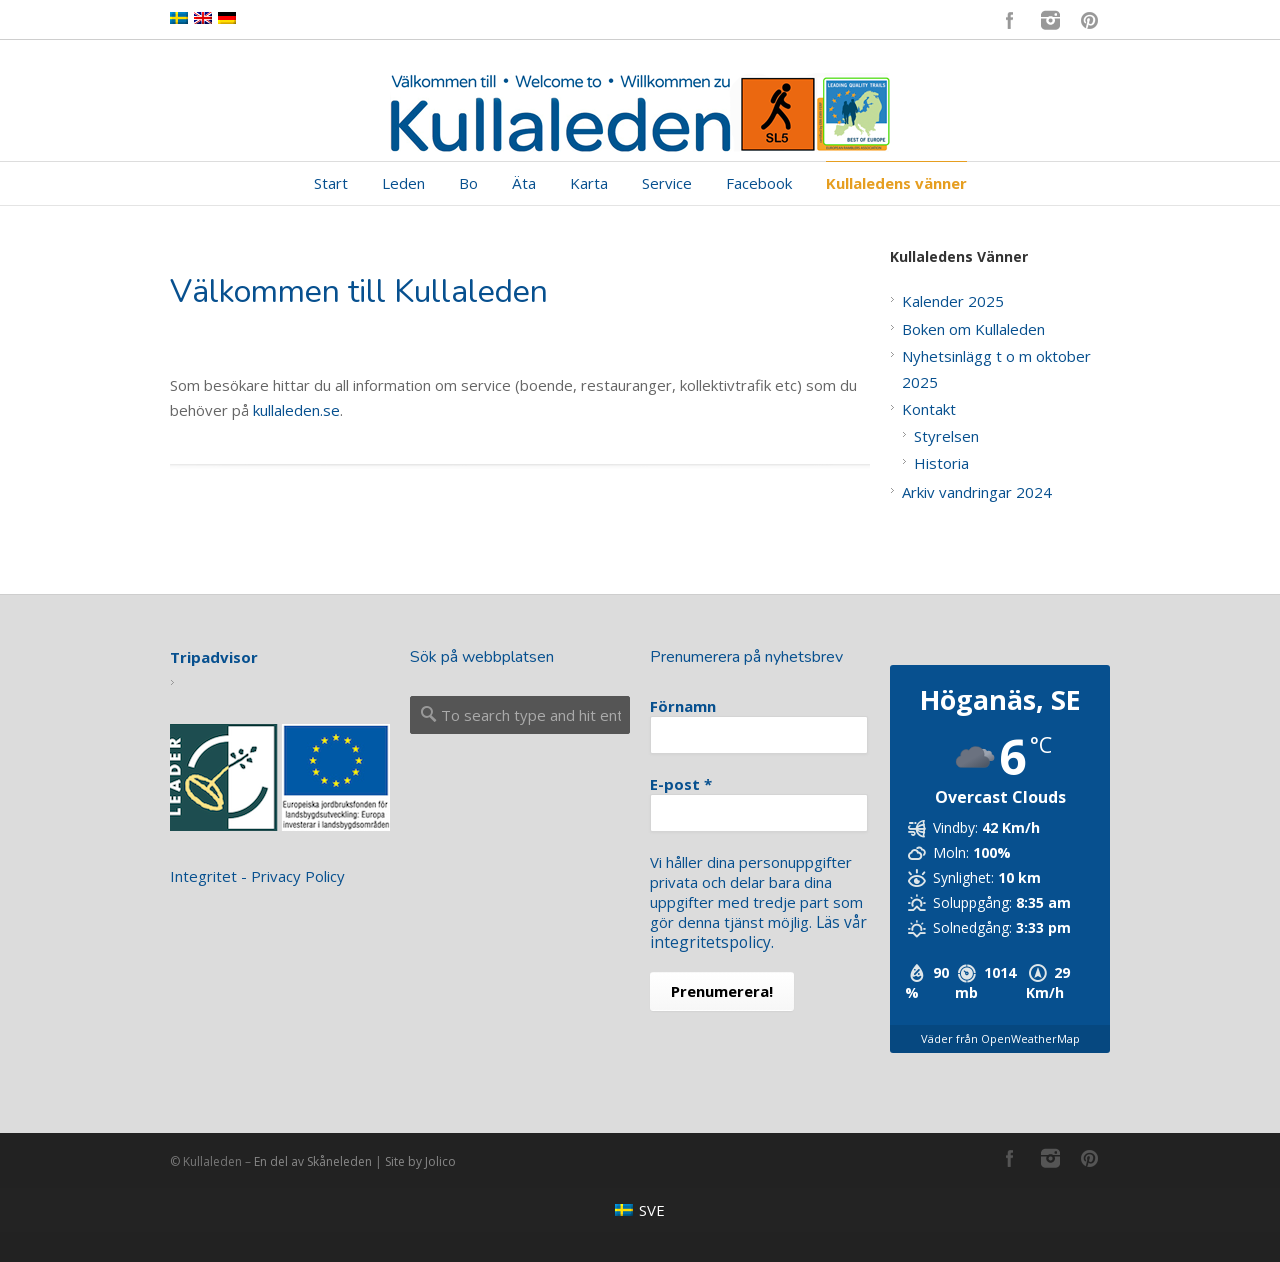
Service (667, 183)
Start (331, 183)
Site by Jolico (420, 1161)
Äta (524, 183)
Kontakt (929, 409)
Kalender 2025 (953, 301)
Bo (468, 183)
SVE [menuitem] (652, 1210)
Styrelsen (946, 436)
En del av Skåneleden (313, 1161)
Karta (589, 183)
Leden (403, 183)
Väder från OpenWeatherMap (1000, 1038)
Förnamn (683, 706)
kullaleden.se (296, 410)
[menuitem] (640, 1209)
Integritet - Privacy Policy (257, 876)
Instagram (1050, 20)
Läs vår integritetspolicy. (758, 932)
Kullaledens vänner (896, 183)
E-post (681, 784)
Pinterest (1090, 20)
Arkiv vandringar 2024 (977, 492)
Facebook (1010, 20)
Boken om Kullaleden (973, 329)
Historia (941, 463)
